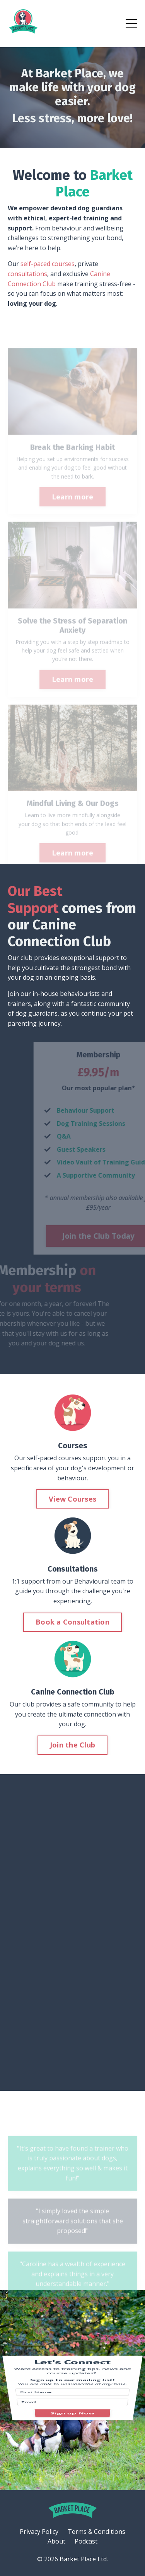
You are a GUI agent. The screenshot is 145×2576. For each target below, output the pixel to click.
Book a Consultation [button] (72, 1621)
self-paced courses (47, 263)
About (56, 2541)
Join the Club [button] (72, 1744)
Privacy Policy (39, 2531)
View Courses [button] (72, 1499)
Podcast (86, 2541)
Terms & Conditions (96, 2531)
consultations (27, 273)
